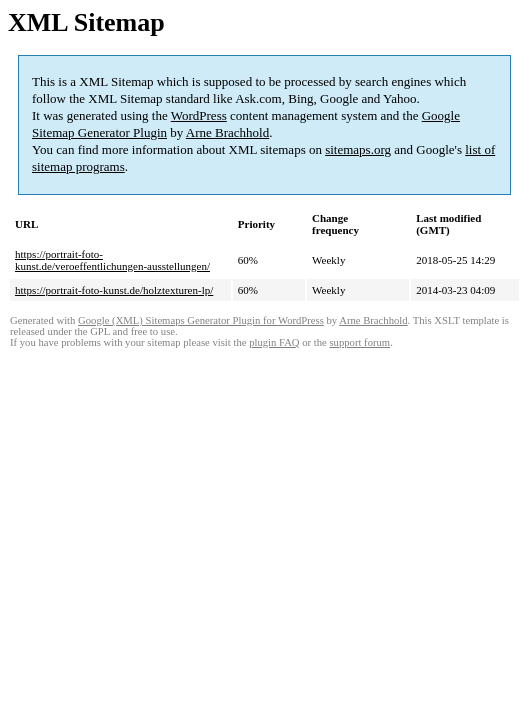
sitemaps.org (358, 149)
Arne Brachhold (227, 132)
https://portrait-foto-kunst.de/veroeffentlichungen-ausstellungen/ (112, 260)
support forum (359, 342)
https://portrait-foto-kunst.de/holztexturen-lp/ (114, 290)
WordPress (199, 115)
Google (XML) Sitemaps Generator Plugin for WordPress (201, 320)
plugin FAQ (274, 342)
